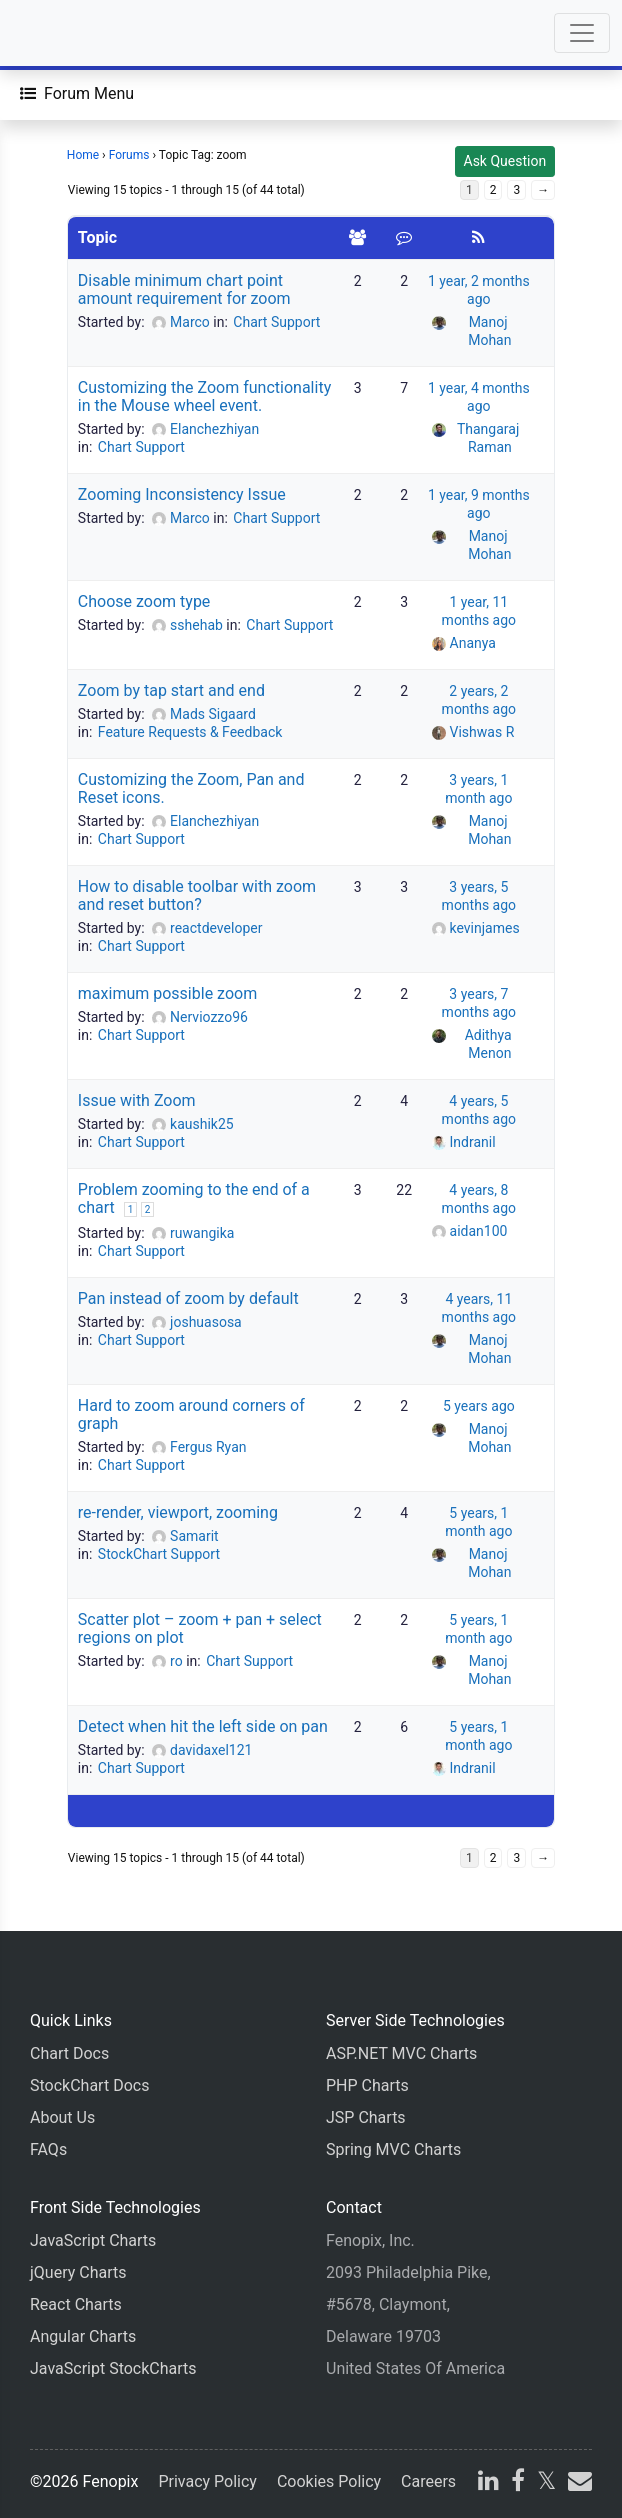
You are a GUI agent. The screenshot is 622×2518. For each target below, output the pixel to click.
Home (83, 155)
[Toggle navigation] (582, 33)
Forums (129, 155)
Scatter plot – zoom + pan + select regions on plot (200, 1628)
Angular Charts (83, 2336)
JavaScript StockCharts (113, 2368)
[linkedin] (488, 2483)
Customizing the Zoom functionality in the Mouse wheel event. (204, 396)
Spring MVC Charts (393, 2149)
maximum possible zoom (167, 993)
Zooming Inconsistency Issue (182, 494)
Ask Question (505, 161)
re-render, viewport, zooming (178, 1512)
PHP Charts (367, 2085)
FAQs (48, 2149)
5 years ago (479, 1406)
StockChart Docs (89, 2085)
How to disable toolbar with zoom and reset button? (197, 895)
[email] (578, 2483)
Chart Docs (69, 2053)
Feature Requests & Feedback (190, 732)
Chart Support (276, 322)
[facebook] (518, 2483)
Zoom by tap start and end (171, 690)
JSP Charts (366, 2117)
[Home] (72, 33)
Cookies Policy (329, 2481)
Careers (428, 2481)
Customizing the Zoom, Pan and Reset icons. (191, 788)
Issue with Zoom (137, 1100)
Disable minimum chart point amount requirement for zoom (184, 289)
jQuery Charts (78, 2272)
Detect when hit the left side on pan (203, 1726)
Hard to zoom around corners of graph (191, 1414)
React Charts (76, 2304)
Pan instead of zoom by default (188, 1298)
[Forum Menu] (77, 94)
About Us (62, 2117)
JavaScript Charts (93, 2240)
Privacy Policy (207, 2481)
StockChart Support (159, 1554)
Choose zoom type (144, 601)
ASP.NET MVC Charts (401, 2053)
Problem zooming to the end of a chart (194, 1198)
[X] (546, 2483)
